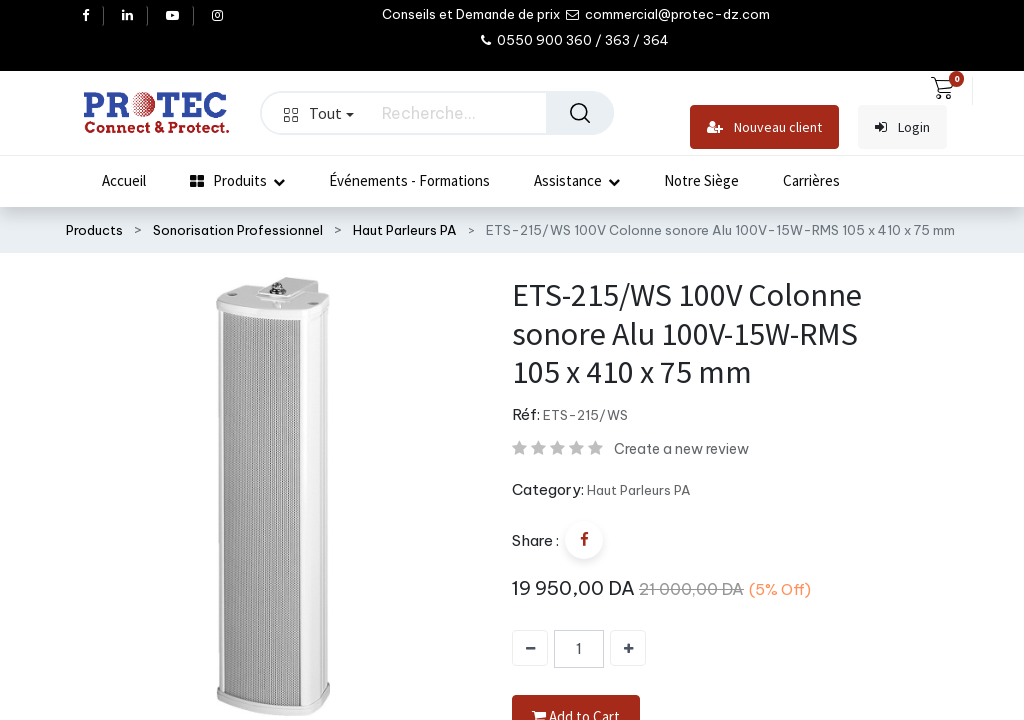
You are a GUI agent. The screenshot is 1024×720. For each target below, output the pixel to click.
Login (902, 127)
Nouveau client (764, 127)
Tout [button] (319, 113)
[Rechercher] (580, 113)
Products (94, 230)
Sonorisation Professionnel (238, 230)
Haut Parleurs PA (405, 230)
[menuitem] (124, 181)
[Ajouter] (628, 648)
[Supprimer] (530, 648)
